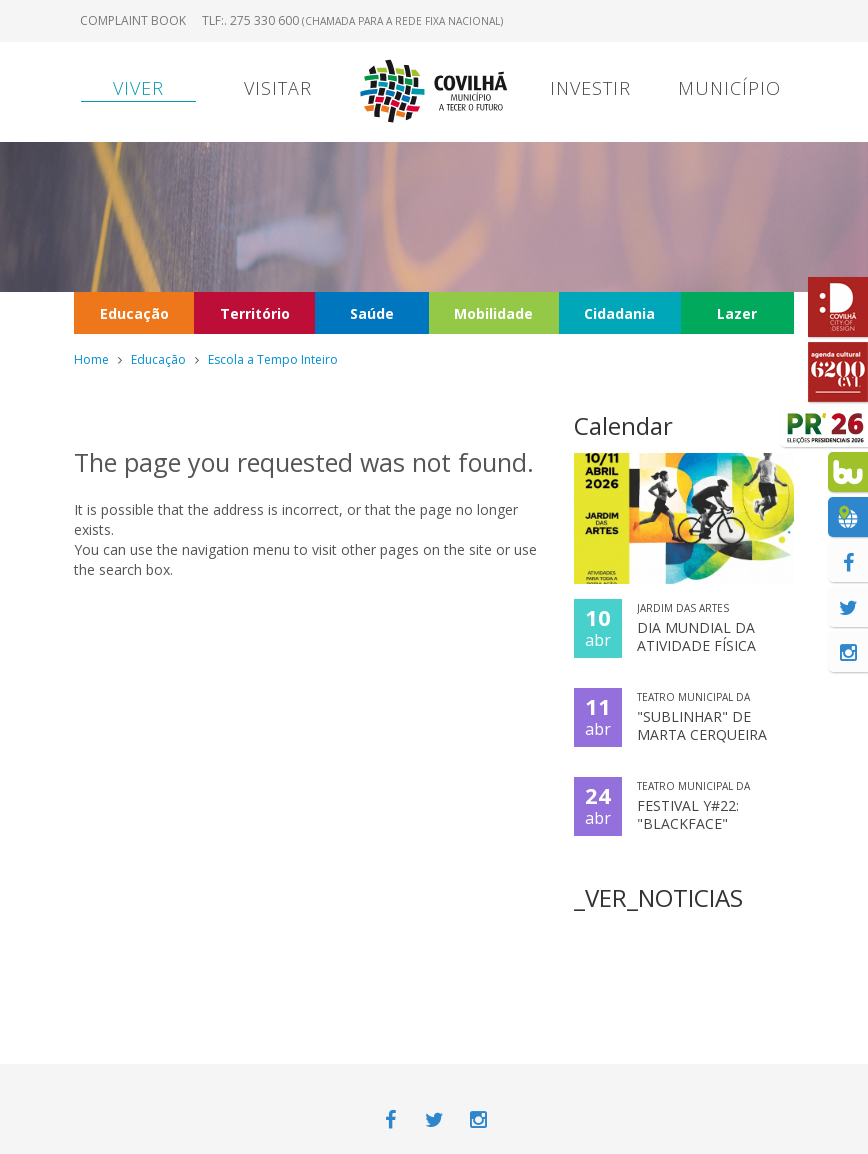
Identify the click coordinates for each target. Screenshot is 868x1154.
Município (729, 88)
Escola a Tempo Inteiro (273, 359)
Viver (138, 88)
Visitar (278, 88)
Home (91, 359)
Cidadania (619, 313)
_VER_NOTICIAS (658, 897)
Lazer (737, 313)
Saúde (372, 313)
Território (255, 313)
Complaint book (133, 20)
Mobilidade (493, 313)
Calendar (623, 425)
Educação (134, 313)
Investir (590, 88)
